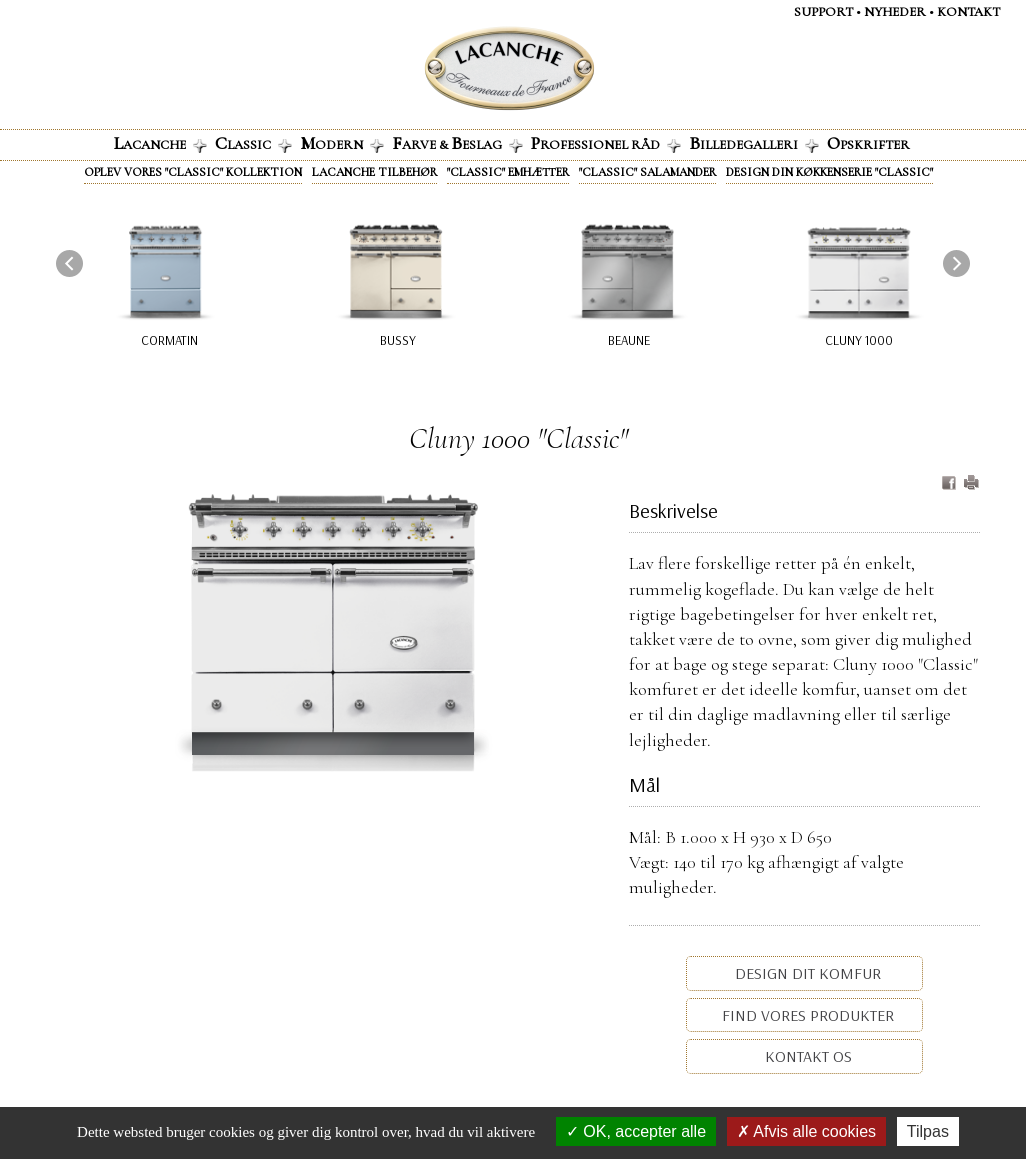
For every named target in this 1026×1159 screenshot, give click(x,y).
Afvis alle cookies (806, 1131)
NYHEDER (895, 12)
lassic (253, 143)
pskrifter (868, 143)
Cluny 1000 (859, 340)
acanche (160, 143)
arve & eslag (457, 143)
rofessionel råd (606, 143)
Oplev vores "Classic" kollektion (193, 172)
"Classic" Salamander (647, 172)
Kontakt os (806, 1056)
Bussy (398, 340)
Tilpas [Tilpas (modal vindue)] (928, 1131)
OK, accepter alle (636, 1131)
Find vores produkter (806, 1015)
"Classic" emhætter (508, 172)
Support (823, 12)
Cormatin (169, 340)
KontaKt (968, 12)
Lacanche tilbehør (374, 172)
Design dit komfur (806, 973)
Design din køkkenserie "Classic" (829, 172)
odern (342, 143)
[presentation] (69, 263)
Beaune (629, 340)
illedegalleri (754, 143)
